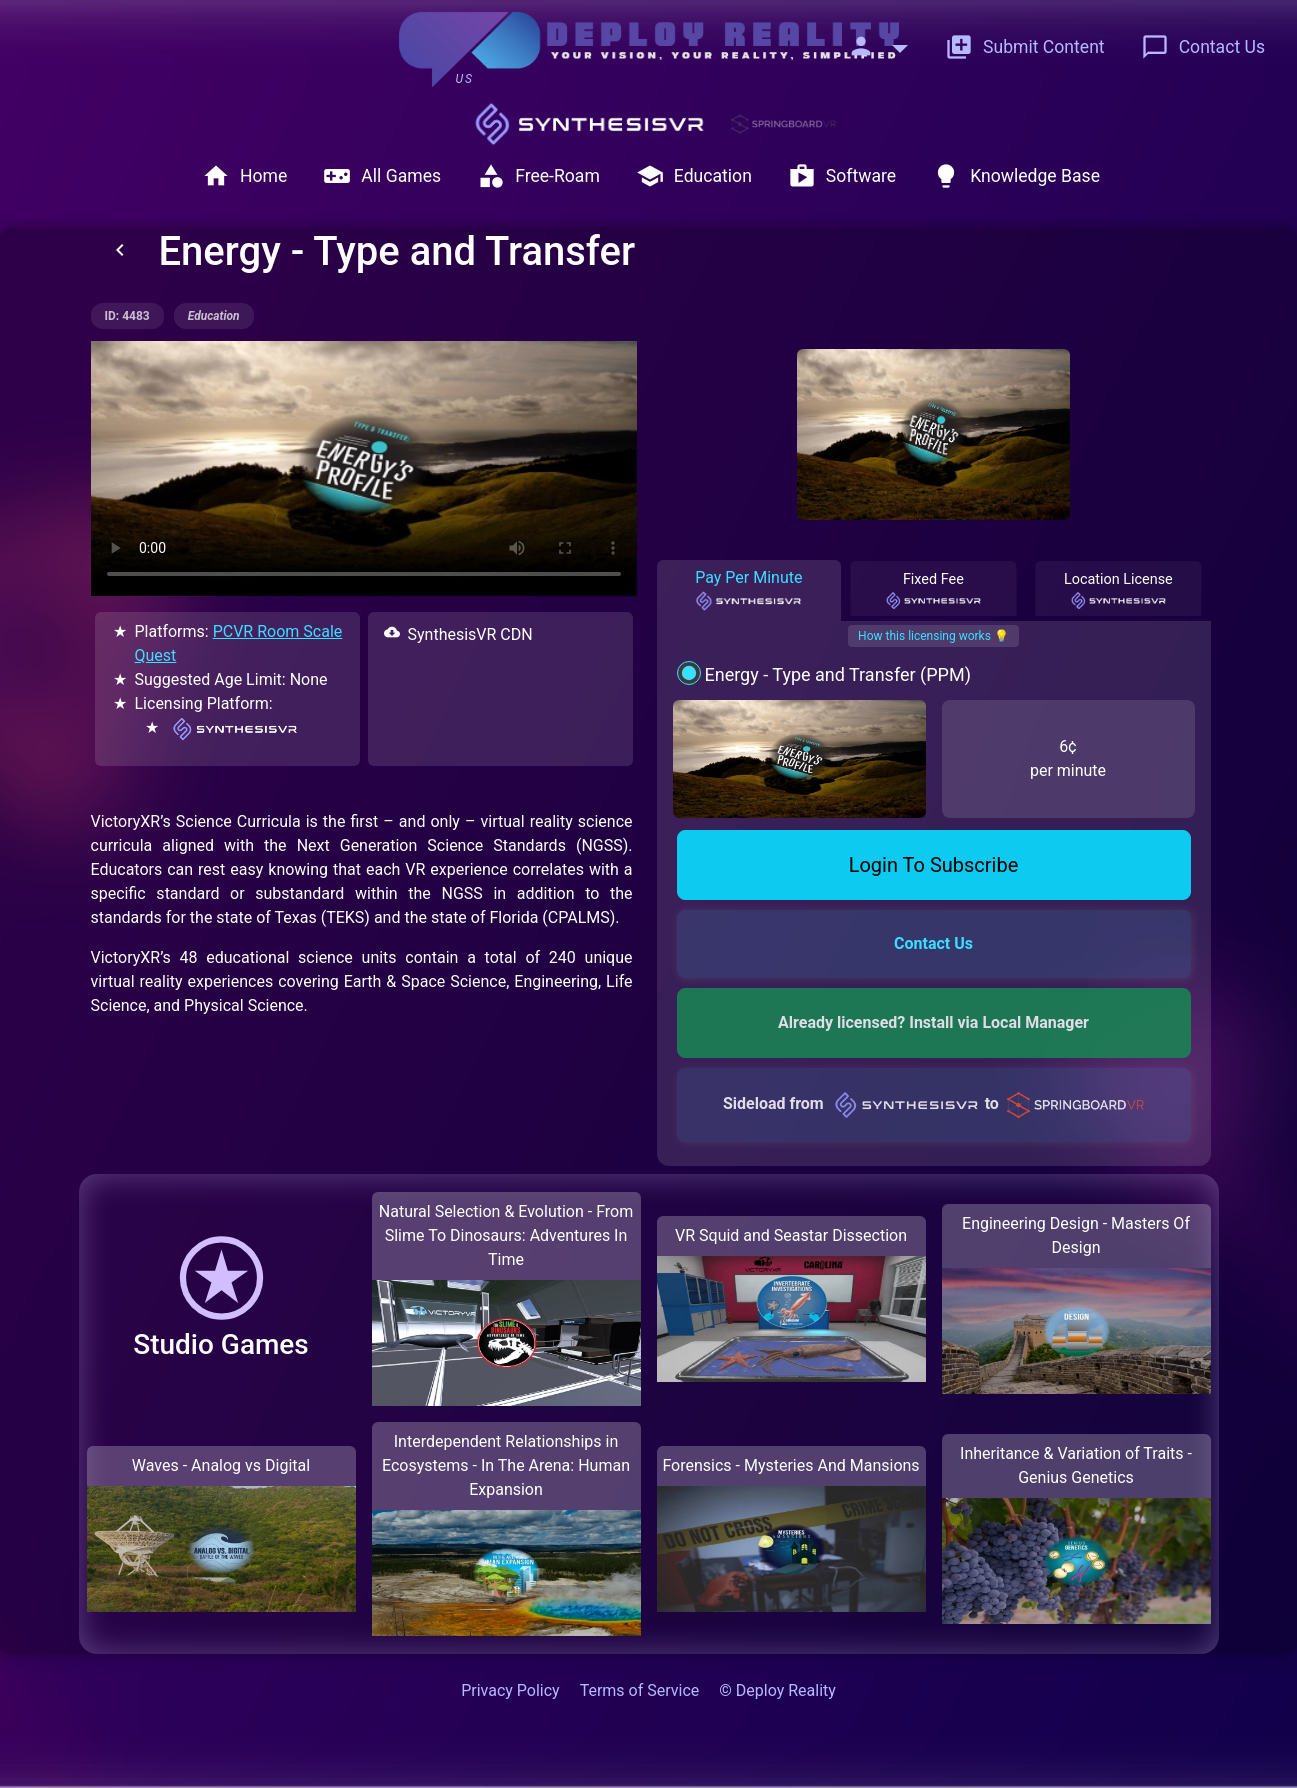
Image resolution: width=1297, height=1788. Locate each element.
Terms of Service (640, 1690)
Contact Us (1203, 47)
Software (842, 176)
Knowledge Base (1016, 176)
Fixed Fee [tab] (934, 591)
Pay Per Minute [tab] (748, 590)
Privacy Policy (510, 1690)
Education (694, 176)
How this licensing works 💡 (933, 636)
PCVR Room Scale (278, 631)
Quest (156, 655)
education (214, 316)
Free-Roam (538, 176)
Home (244, 176)
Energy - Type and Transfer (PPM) (837, 674)
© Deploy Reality (777, 1690)
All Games (382, 176)
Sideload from (933, 1103)
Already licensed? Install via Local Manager (933, 1022)
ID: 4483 (127, 316)
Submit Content (1025, 47)
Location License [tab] (1118, 591)
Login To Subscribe (934, 865)
